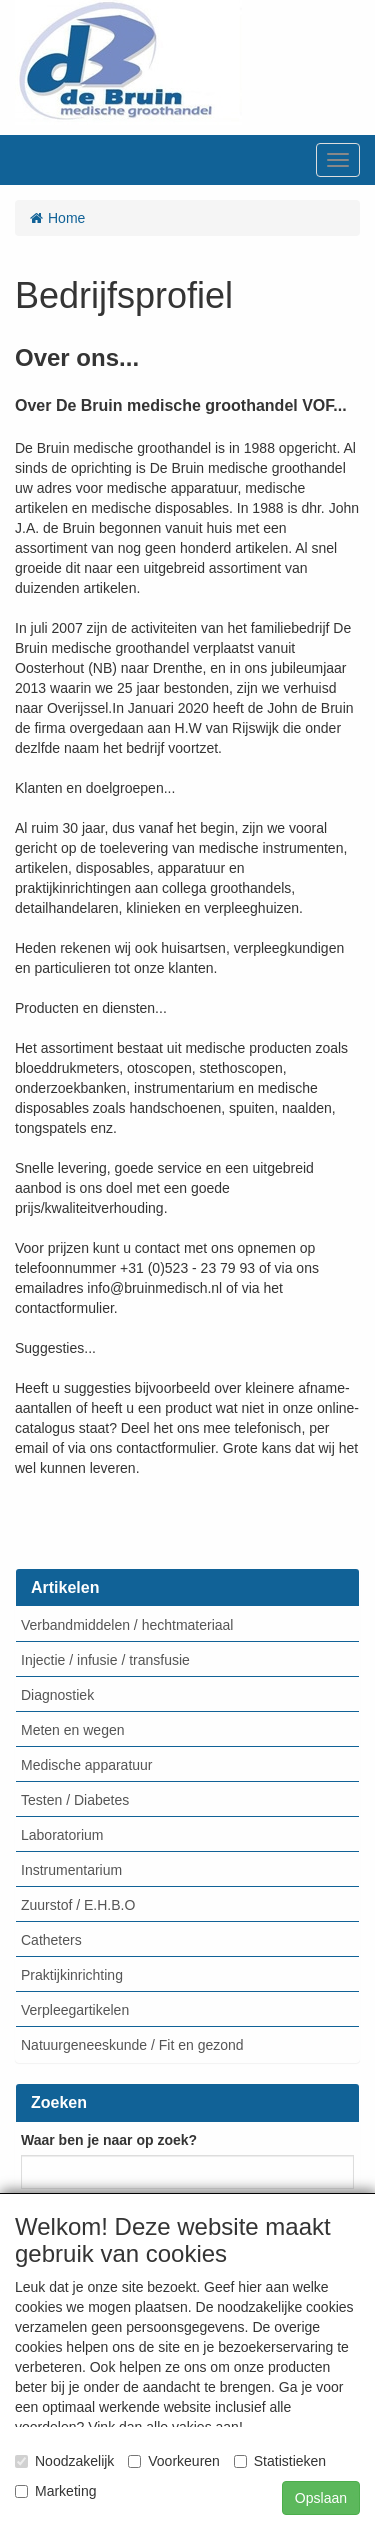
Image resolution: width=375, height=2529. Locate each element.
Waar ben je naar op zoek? (109, 2140)
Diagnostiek (57, 1695)
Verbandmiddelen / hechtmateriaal (127, 1625)
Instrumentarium (71, 1870)
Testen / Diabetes (75, 1800)
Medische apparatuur (87, 1765)
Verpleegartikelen (75, 2010)
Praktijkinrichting (72, 1975)
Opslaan (321, 2498)
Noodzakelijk (64, 2461)
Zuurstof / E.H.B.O (78, 1905)
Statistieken (280, 2461)
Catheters (51, 1940)
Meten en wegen (73, 1730)
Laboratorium (62, 1835)
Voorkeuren (174, 2461)
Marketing (55, 2491)
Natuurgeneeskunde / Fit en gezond (132, 2045)
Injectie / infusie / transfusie (105, 1660)
